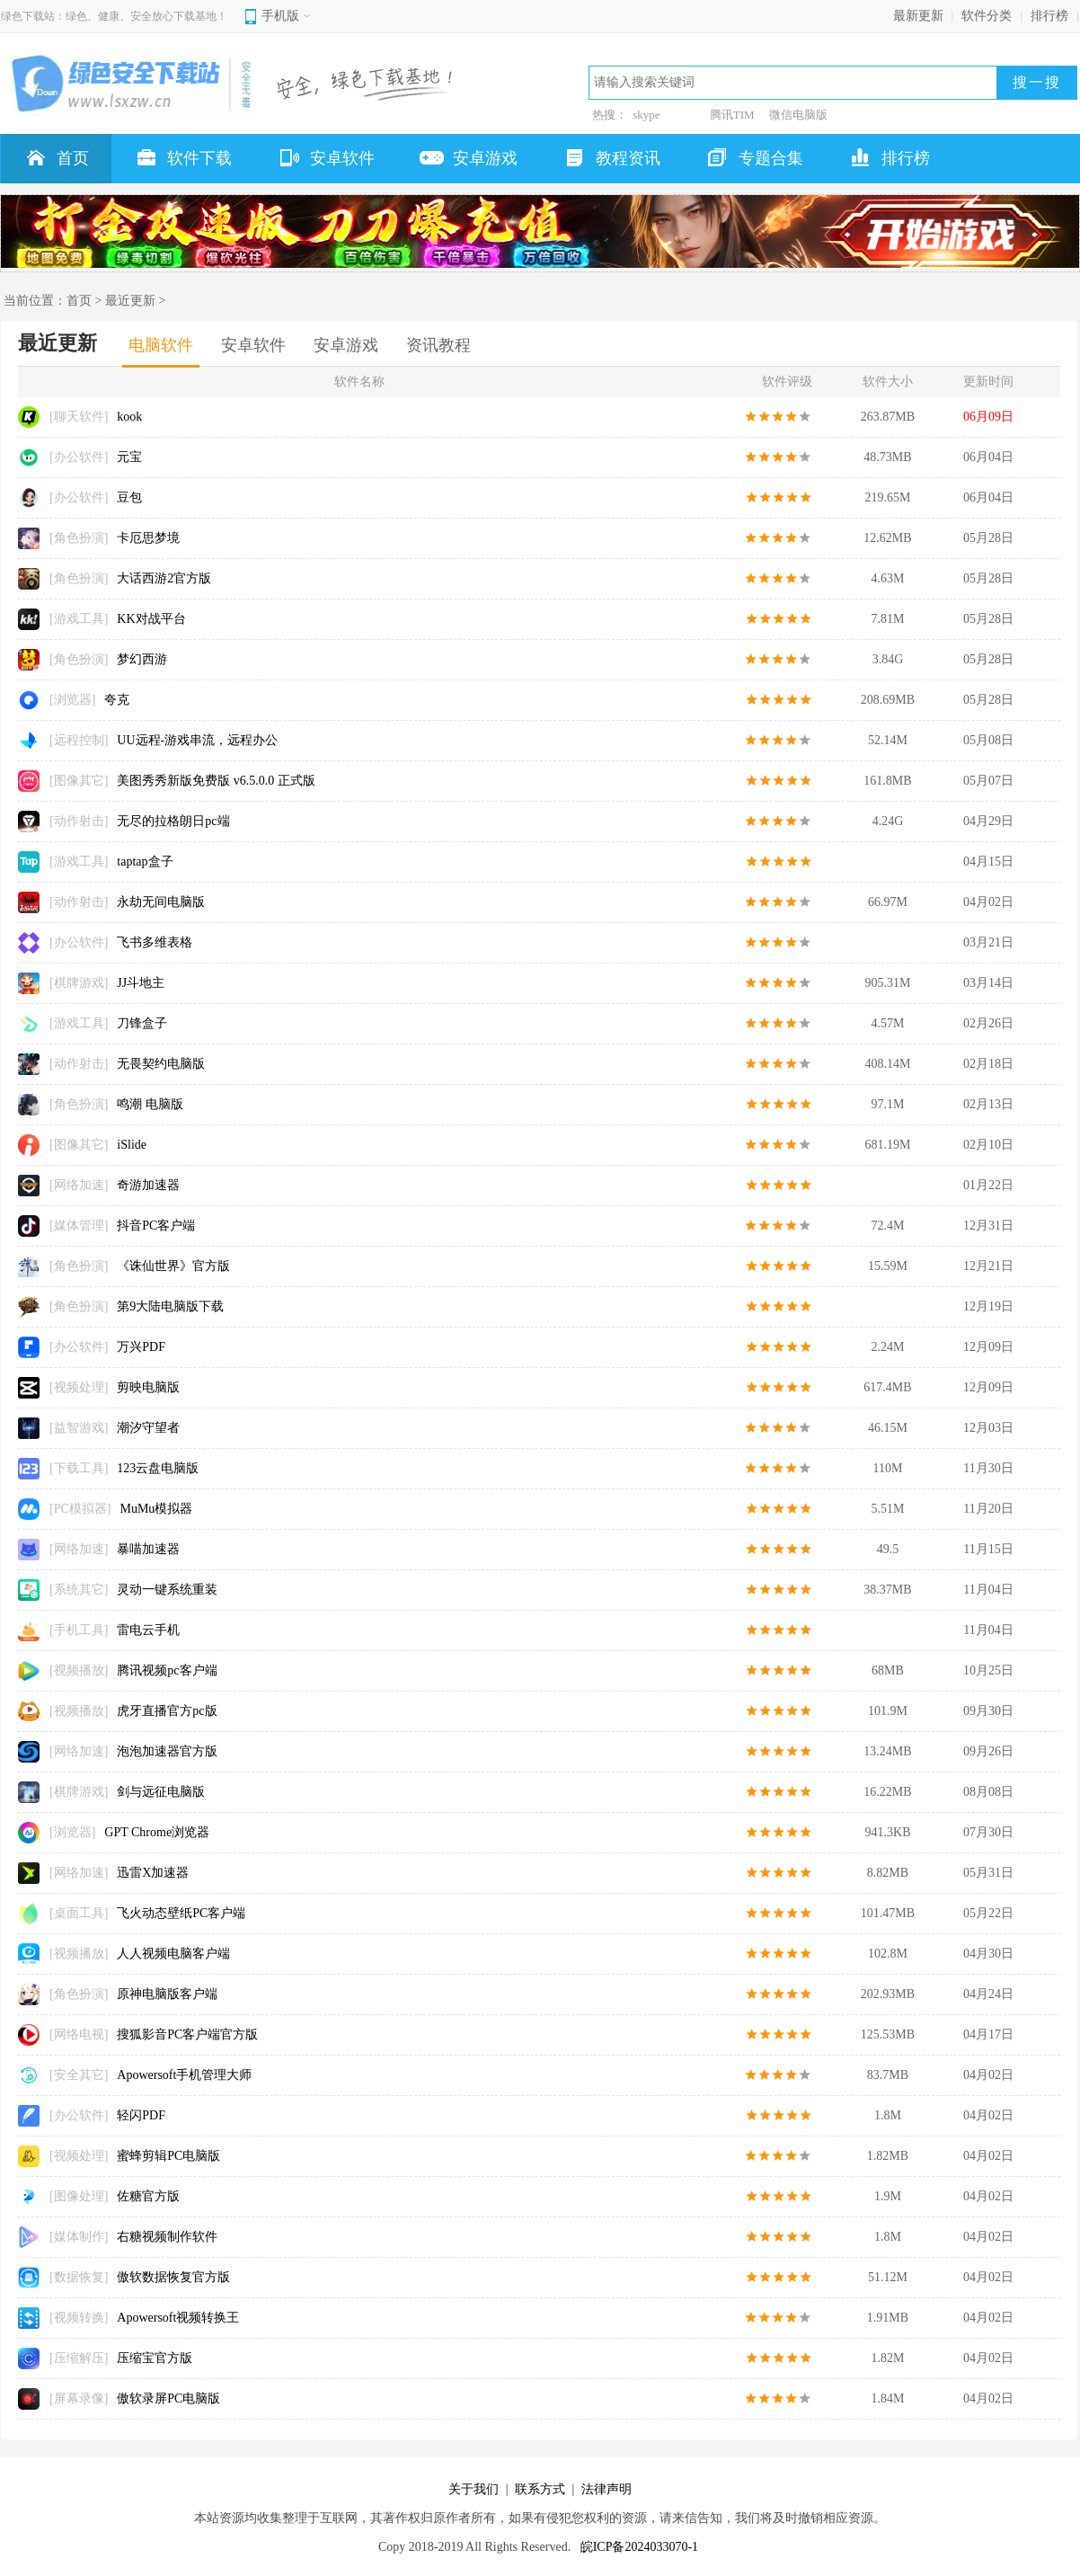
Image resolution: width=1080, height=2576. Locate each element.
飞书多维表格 (154, 942)
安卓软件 (253, 345)
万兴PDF (141, 1347)
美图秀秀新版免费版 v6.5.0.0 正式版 (216, 780)
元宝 (129, 457)
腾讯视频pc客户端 (167, 1670)
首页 (79, 300)
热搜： (609, 114)
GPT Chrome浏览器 (156, 1832)
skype (646, 114)
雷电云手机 (148, 1630)
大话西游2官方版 (164, 578)
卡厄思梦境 (148, 538)
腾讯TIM (732, 114)
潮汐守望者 (148, 1428)
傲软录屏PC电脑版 (168, 2398)
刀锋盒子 (142, 1023)
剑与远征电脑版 (161, 1792)
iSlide (131, 1144)
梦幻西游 (142, 659)
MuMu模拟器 (156, 1508)
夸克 (116, 699)
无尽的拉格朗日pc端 (173, 821)
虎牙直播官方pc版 (167, 1711)
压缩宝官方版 (154, 2358)
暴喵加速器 (148, 1549)
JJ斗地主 (140, 983)
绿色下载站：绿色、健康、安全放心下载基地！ (114, 16)
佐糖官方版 (148, 2196)
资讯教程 (438, 345)
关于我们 (473, 2489)
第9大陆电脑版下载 (170, 1306)
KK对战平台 (151, 619)
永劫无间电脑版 (161, 902)
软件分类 (986, 15)
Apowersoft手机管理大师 (184, 2075)
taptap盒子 (145, 861)
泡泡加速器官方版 (167, 1751)
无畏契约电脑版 (161, 1063)
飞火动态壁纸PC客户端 (181, 1913)
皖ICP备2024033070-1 (639, 2547)
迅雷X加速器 (153, 1872)
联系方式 (540, 2489)
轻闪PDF (141, 2115)
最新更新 (918, 15)
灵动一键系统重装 (167, 1589)
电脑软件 (160, 345)
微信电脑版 (798, 114)
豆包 (129, 497)
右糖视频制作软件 (167, 2236)
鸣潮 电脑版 (150, 1104)
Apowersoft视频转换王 (178, 2317)
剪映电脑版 (148, 1387)
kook (129, 416)
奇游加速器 (148, 1185)
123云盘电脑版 (158, 1468)
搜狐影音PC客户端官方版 (187, 2034)
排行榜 (1049, 15)
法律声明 (606, 2489)
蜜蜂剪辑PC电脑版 (168, 2156)
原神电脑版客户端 (167, 1994)
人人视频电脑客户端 (173, 1953)
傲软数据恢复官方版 (173, 2277)
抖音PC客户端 (156, 1225)
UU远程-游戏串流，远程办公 (197, 740)
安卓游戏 (346, 345)
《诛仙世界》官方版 (173, 1266)
